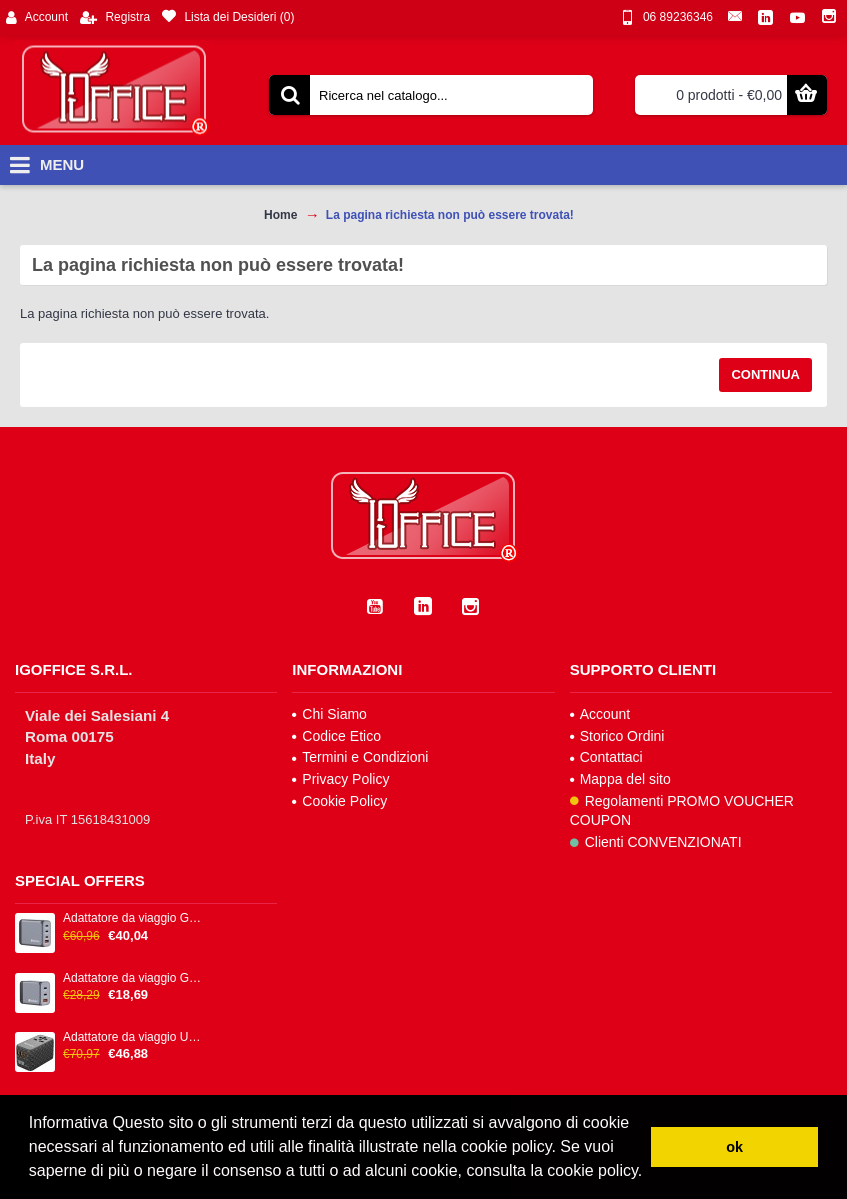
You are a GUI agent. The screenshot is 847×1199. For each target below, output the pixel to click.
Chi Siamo (329, 714)
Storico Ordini (617, 736)
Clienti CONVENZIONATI (656, 842)
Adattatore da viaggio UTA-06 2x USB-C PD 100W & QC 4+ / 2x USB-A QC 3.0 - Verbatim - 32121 (134, 1037)
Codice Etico (336, 736)
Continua (765, 374)
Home (280, 215)
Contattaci (606, 757)
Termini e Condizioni (360, 757)
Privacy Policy (340, 779)
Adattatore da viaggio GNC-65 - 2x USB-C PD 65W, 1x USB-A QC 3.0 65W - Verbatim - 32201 (134, 978)
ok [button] (734, 1147)
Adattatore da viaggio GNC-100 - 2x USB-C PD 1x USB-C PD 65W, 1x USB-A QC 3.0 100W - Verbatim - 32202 (134, 918)
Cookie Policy (339, 801)
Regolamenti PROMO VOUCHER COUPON (682, 811)
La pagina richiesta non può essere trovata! (450, 215)
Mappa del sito (620, 779)
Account (600, 714)
